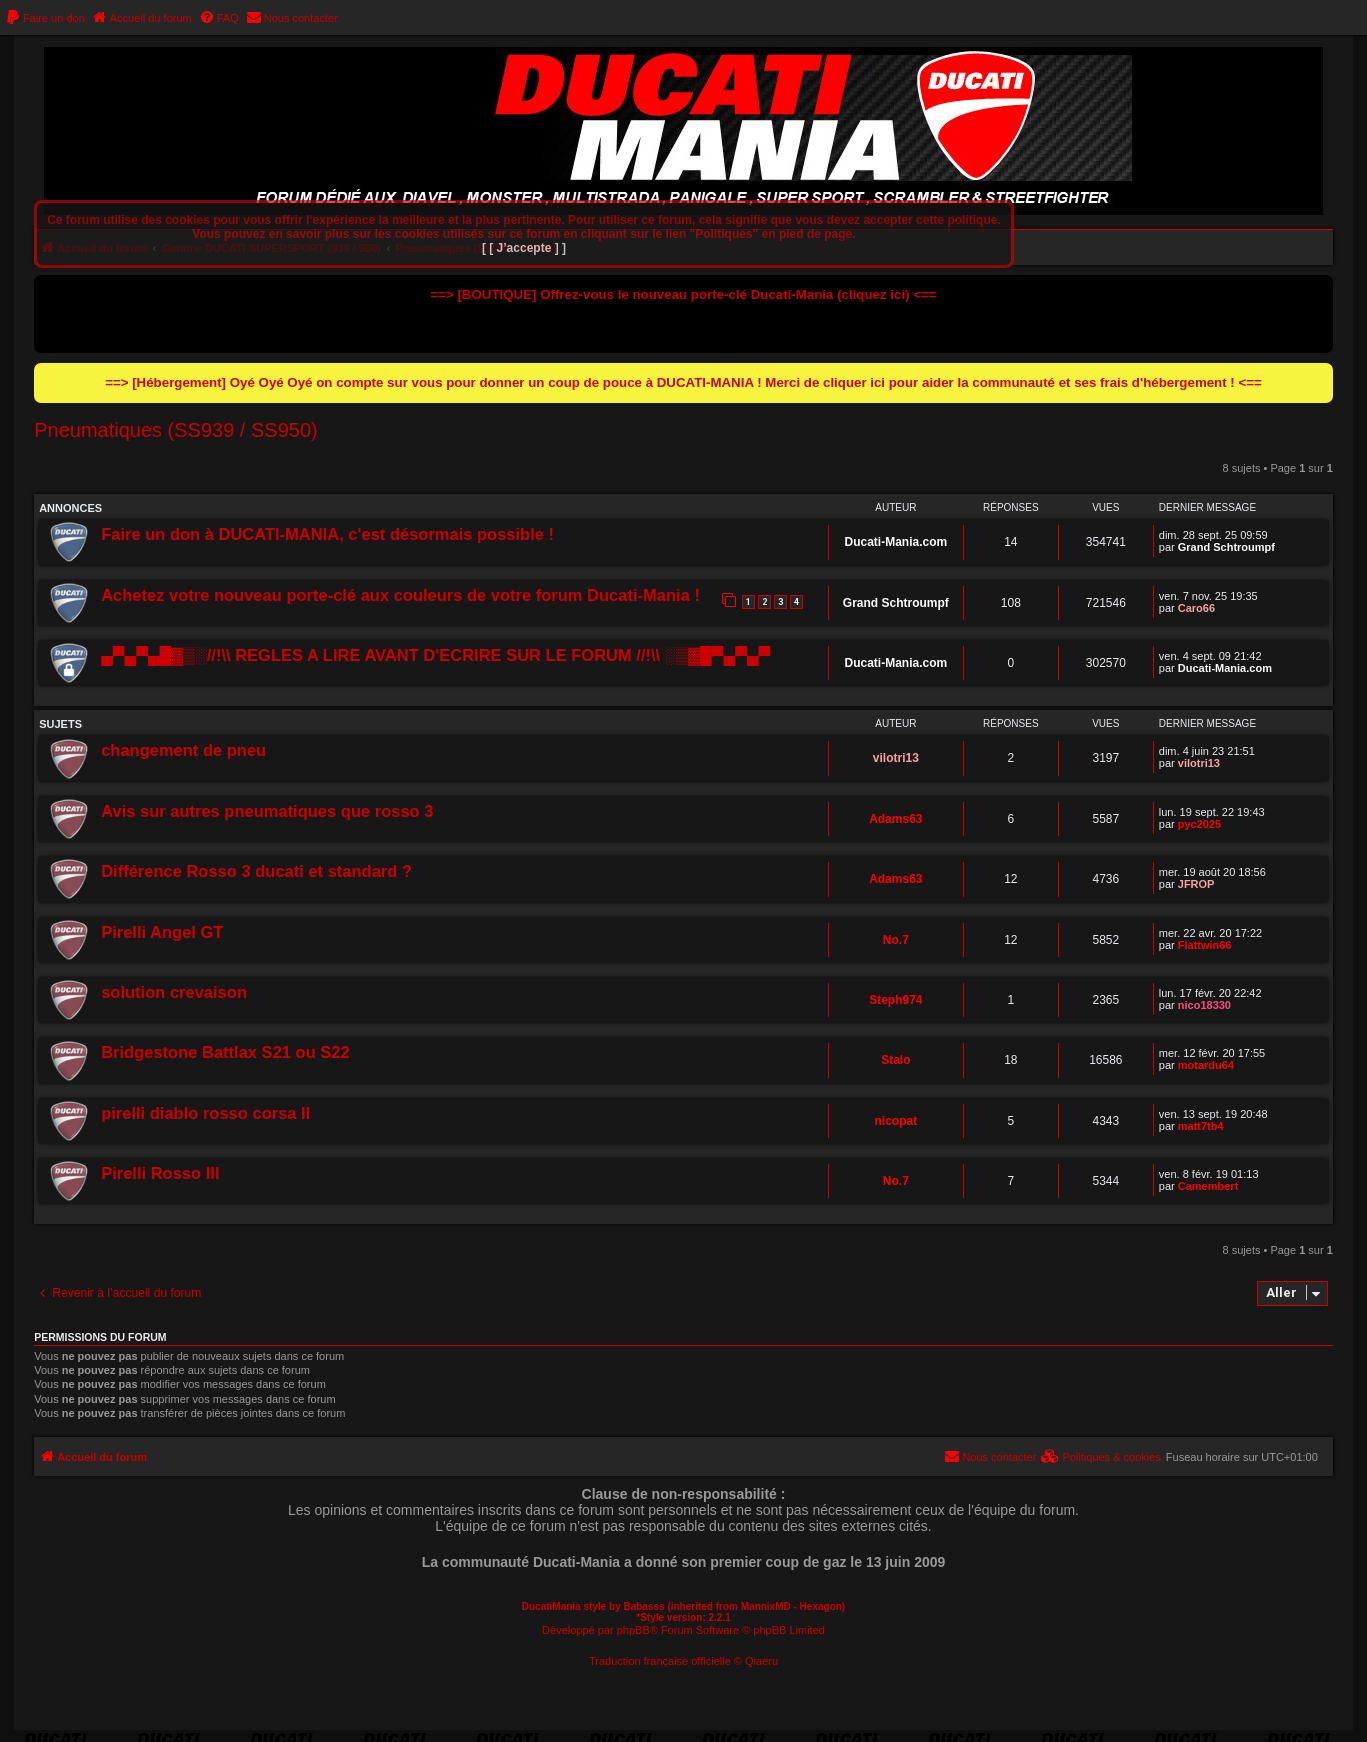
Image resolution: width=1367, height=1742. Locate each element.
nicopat (895, 1121)
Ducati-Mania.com (895, 542)
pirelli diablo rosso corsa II (205, 1113)
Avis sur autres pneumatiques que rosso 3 (267, 811)
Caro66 (1196, 608)
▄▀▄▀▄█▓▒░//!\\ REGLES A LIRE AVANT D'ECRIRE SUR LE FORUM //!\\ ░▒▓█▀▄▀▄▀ (435, 655)
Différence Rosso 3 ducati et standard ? (256, 871)
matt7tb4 (1201, 1126)
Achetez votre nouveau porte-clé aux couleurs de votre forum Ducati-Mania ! (400, 595)
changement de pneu (183, 750)
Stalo (895, 1060)
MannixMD (766, 1606)
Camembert (1208, 1186)
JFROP (1196, 884)
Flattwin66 (1205, 945)
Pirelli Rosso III (160, 1173)
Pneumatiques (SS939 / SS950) (176, 430)
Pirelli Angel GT (162, 932)
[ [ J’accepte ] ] (524, 248)
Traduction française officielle (660, 1661)
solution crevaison (174, 992)
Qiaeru (761, 1661)
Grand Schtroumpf (1226, 547)
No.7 (896, 940)
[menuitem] (45, 18)
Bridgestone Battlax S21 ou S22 (225, 1052)
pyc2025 (1199, 824)
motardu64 (1206, 1065)
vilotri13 (896, 758)
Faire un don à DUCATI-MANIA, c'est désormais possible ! (327, 534)
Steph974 (895, 1000)
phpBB (633, 1630)
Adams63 (895, 819)
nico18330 (1204, 1005)
